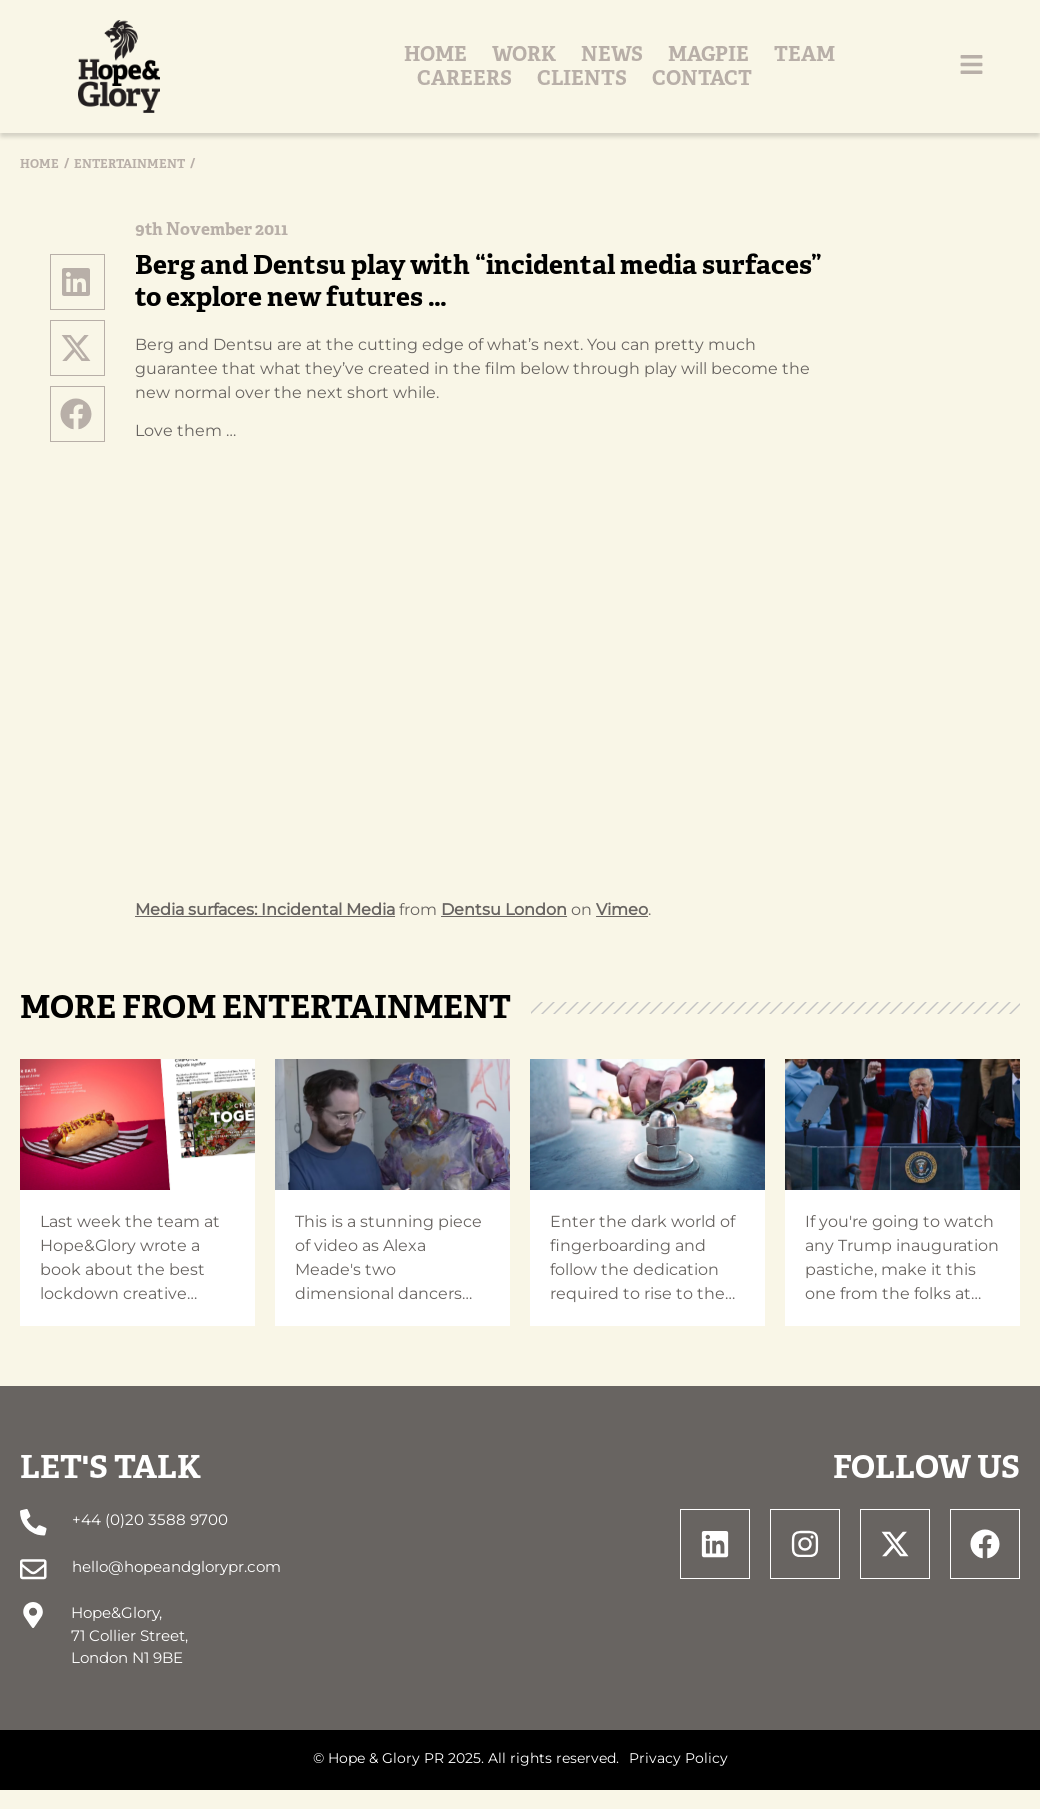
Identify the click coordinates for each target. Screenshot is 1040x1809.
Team (564, 78)
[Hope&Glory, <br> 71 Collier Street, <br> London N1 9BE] (32, 1634)
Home (195, 78)
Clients (785, 78)
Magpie (468, 78)
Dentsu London (504, 931)
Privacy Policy (678, 1777)
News (372, 78)
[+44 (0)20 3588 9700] (32, 1544)
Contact (905, 78)
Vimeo (622, 931)
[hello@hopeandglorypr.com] (32, 1589)
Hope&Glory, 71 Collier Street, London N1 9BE (128, 1655)
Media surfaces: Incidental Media (265, 931)
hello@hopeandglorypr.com (174, 1587)
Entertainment (129, 186)
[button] (78, 304)
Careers (667, 78)
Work (284, 78)
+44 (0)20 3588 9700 (148, 1542)
